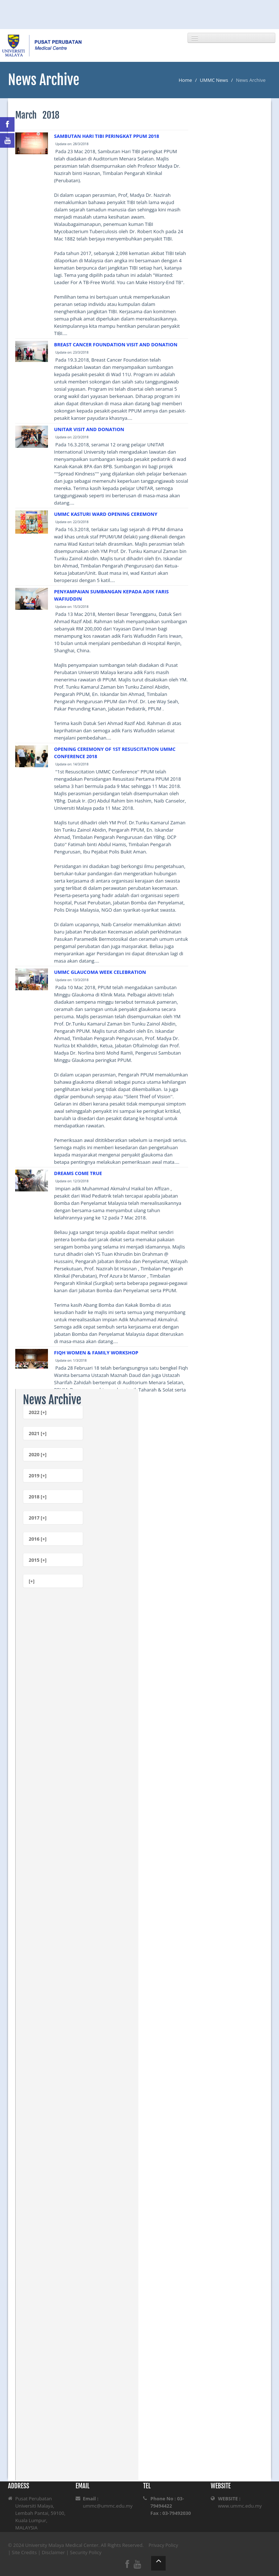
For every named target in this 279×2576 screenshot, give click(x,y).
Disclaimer (53, 2552)
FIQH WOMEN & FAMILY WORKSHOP (96, 1352)
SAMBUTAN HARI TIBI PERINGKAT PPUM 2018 (106, 136)
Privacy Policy (163, 2545)
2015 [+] (37, 1560)
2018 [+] (37, 1496)
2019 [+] (37, 1475)
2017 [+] (37, 1517)
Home (185, 80)
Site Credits (24, 2552)
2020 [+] (37, 1454)
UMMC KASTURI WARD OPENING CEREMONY (105, 514)
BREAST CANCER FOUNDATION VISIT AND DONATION (116, 344)
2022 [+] (37, 1412)
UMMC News (214, 80)
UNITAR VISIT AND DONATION (89, 429)
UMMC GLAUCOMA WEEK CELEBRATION (100, 972)
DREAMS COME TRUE (78, 1173)
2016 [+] (37, 1539)
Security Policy (86, 2552)
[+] (32, 1581)
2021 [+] (37, 1433)
